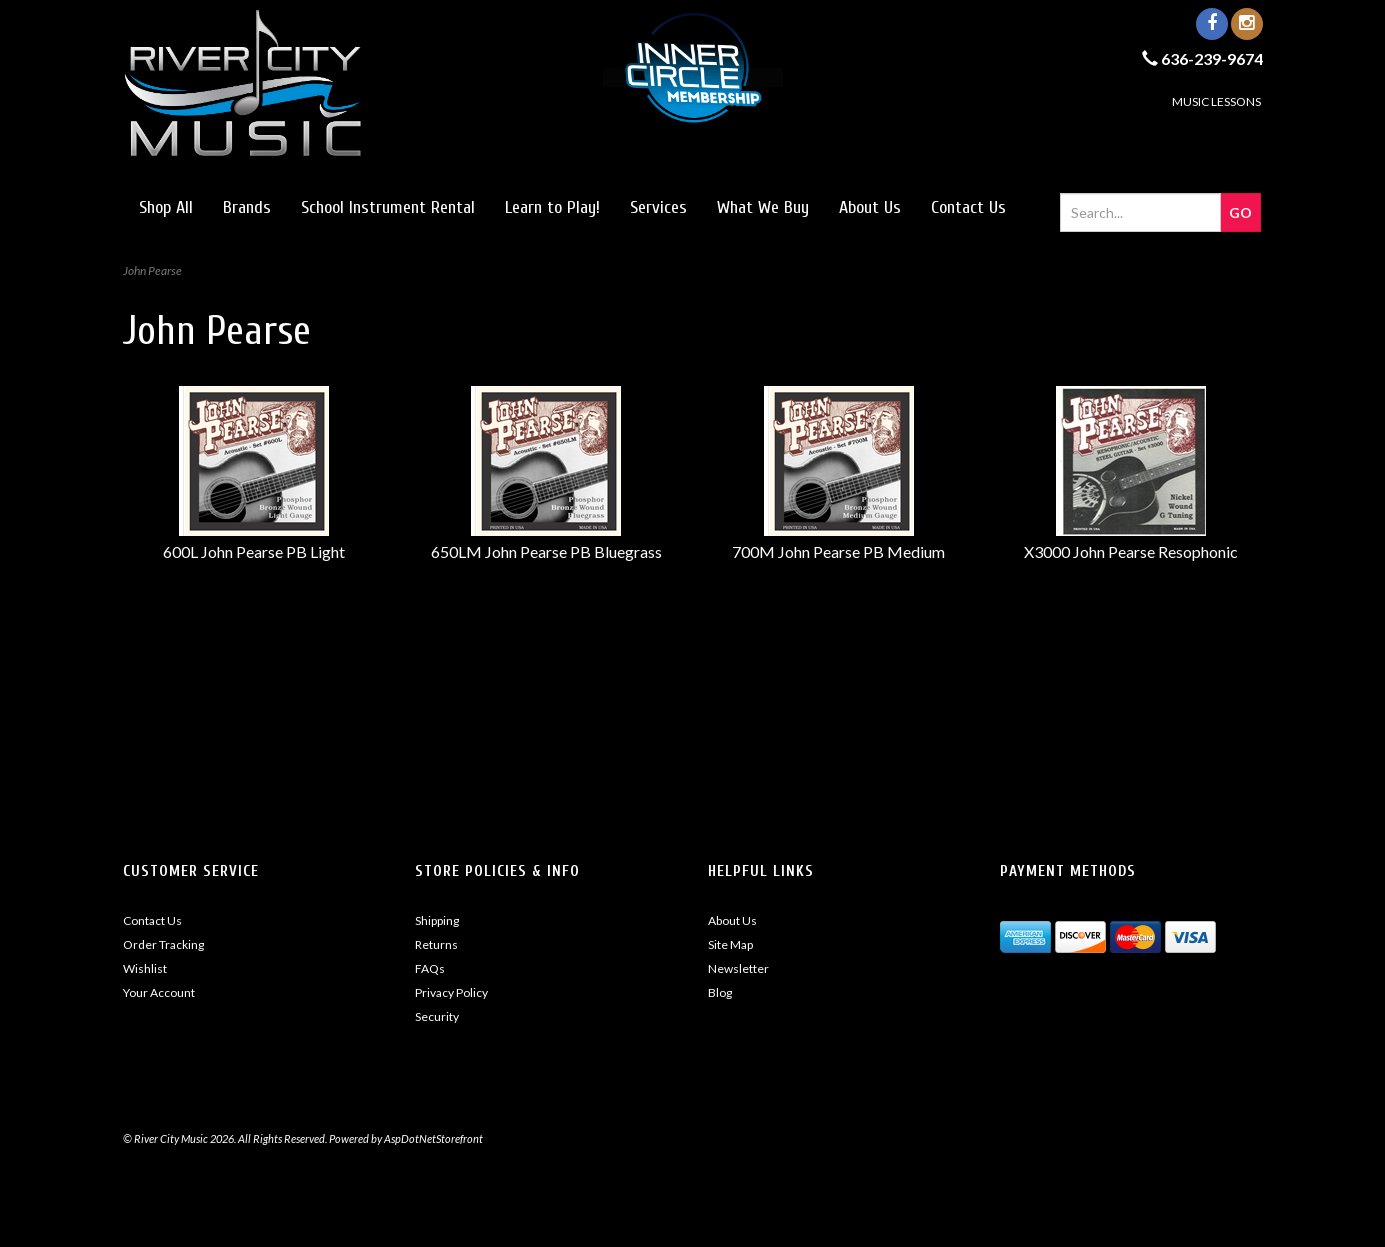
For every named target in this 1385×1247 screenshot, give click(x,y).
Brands (247, 207)
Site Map (730, 944)
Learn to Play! (552, 207)
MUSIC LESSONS (1216, 101)
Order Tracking (163, 944)
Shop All (166, 207)
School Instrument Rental (388, 207)
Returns (436, 944)
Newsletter (738, 968)
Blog (720, 992)
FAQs (430, 968)
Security (437, 1016)
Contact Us (968, 207)
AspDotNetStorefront (433, 1138)
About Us (870, 207)
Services (658, 207)
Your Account (159, 992)
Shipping (437, 920)
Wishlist (145, 968)
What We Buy (763, 207)
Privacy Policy (451, 992)
